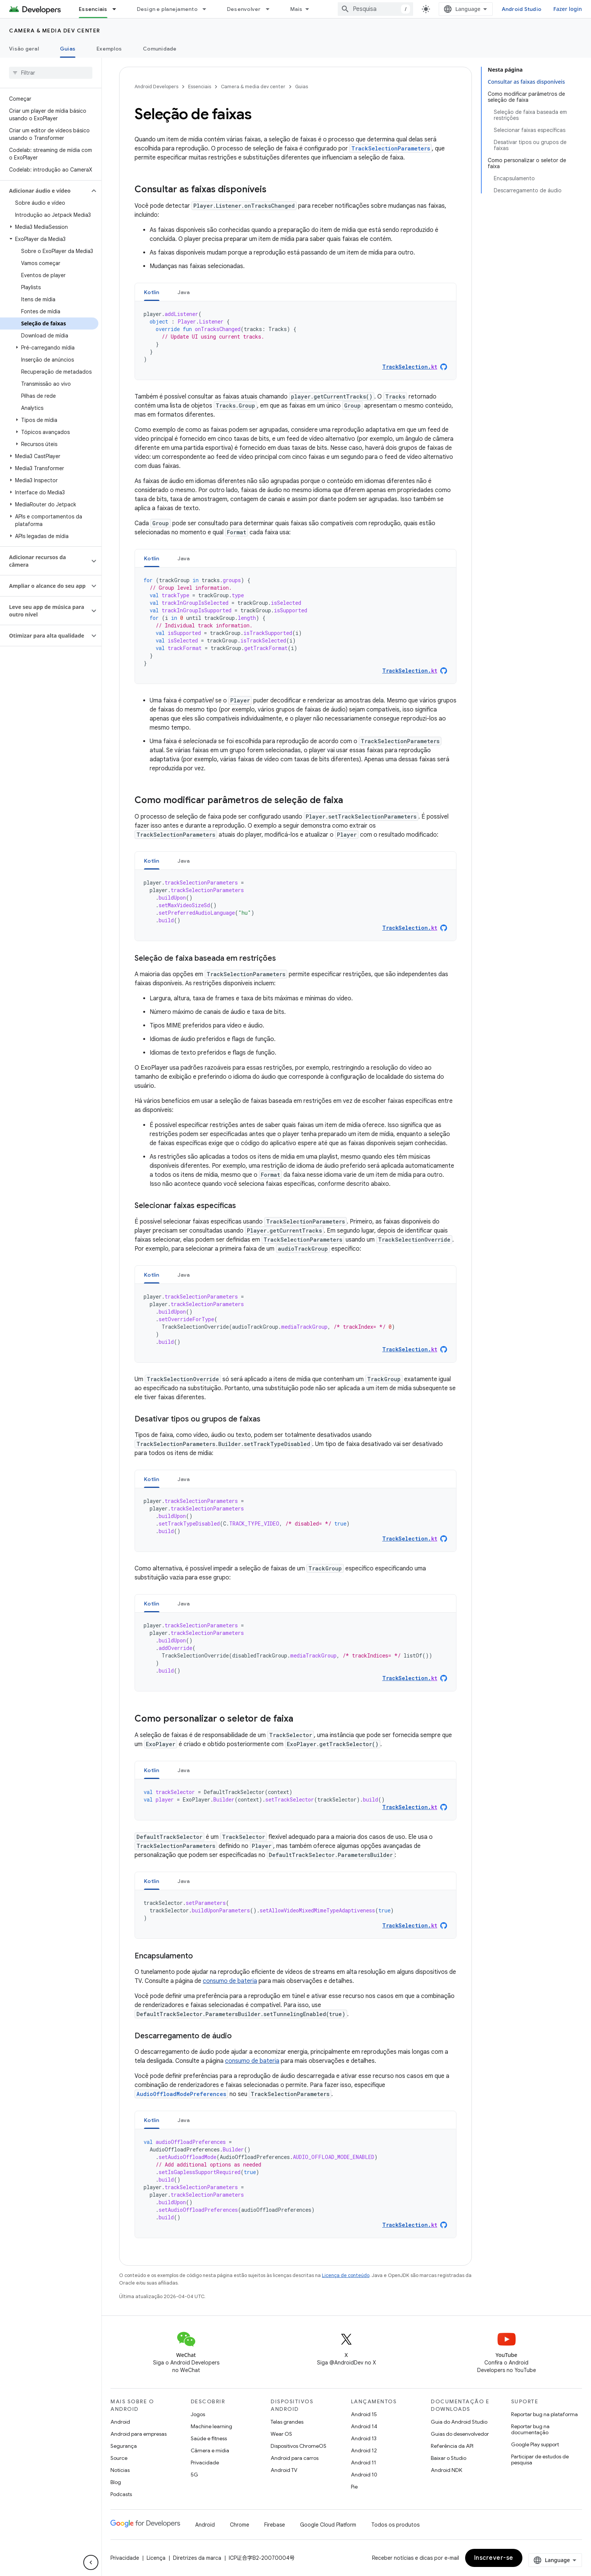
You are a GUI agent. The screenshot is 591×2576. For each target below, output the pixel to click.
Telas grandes (287, 2421)
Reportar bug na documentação (530, 2429)
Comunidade (160, 48)
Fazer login (567, 8)
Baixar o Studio (448, 2458)
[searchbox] (50, 73)
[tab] (151, 292)
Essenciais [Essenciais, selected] (93, 9)
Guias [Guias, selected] (67, 48)
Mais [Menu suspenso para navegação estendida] (296, 9)
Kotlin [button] (151, 292)
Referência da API (452, 2446)
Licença (156, 2558)
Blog (115, 2482)
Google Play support (535, 2444)
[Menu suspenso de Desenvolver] (271, 9)
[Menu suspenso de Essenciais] (117, 9)
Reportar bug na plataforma (544, 2414)
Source (118, 2458)
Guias (301, 86)
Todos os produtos (395, 2524)
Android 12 (364, 2450)
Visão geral (24, 48)
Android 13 (364, 2438)
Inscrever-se (493, 2558)
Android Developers (156, 86)
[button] (44, 191)
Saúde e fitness (209, 2438)
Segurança (123, 2446)
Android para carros (294, 2458)
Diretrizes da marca (197, 2558)
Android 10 (364, 2474)
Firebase (274, 2524)
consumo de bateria (230, 1981)
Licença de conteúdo (345, 2275)
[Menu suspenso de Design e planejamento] (208, 9)
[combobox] (375, 9)
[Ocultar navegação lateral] (90, 2562)
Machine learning (211, 2426)
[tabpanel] (295, 340)
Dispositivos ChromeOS (298, 2446)
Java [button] (184, 292)
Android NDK (446, 2470)
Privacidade (205, 2462)
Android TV (284, 2470)
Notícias (120, 2470)
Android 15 (364, 2414)
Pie (354, 2486)
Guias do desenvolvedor (460, 2433)
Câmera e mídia (210, 2450)
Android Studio (522, 9)
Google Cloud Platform (328, 2524)
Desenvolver (244, 9)
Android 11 (363, 2462)
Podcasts (121, 2494)
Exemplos (109, 48)
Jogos (198, 2414)
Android (120, 2421)
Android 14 (364, 2426)
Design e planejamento (167, 9)
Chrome (239, 2524)
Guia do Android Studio (459, 2421)
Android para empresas (138, 2433)
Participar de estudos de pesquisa (540, 2459)
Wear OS (281, 2433)
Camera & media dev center (54, 30)
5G (194, 2474)
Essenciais (199, 86)
